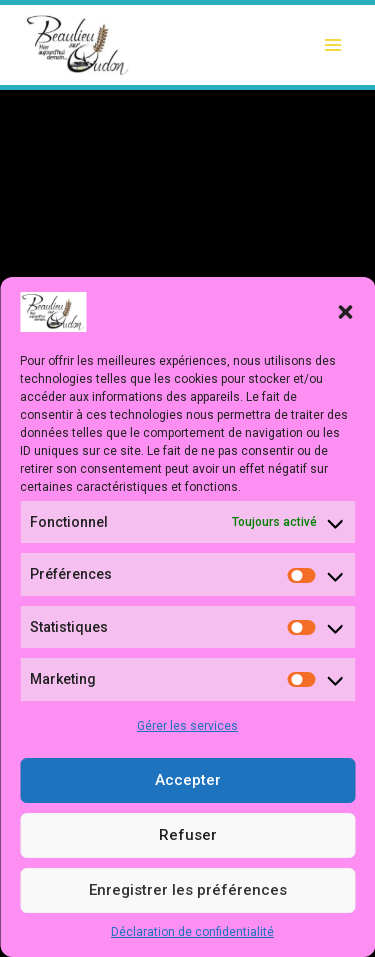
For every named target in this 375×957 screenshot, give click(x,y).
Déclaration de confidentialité (192, 932)
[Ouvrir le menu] (332, 44)
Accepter (188, 780)
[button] (345, 312)
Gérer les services (187, 726)
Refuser (188, 835)
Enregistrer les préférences (188, 890)
